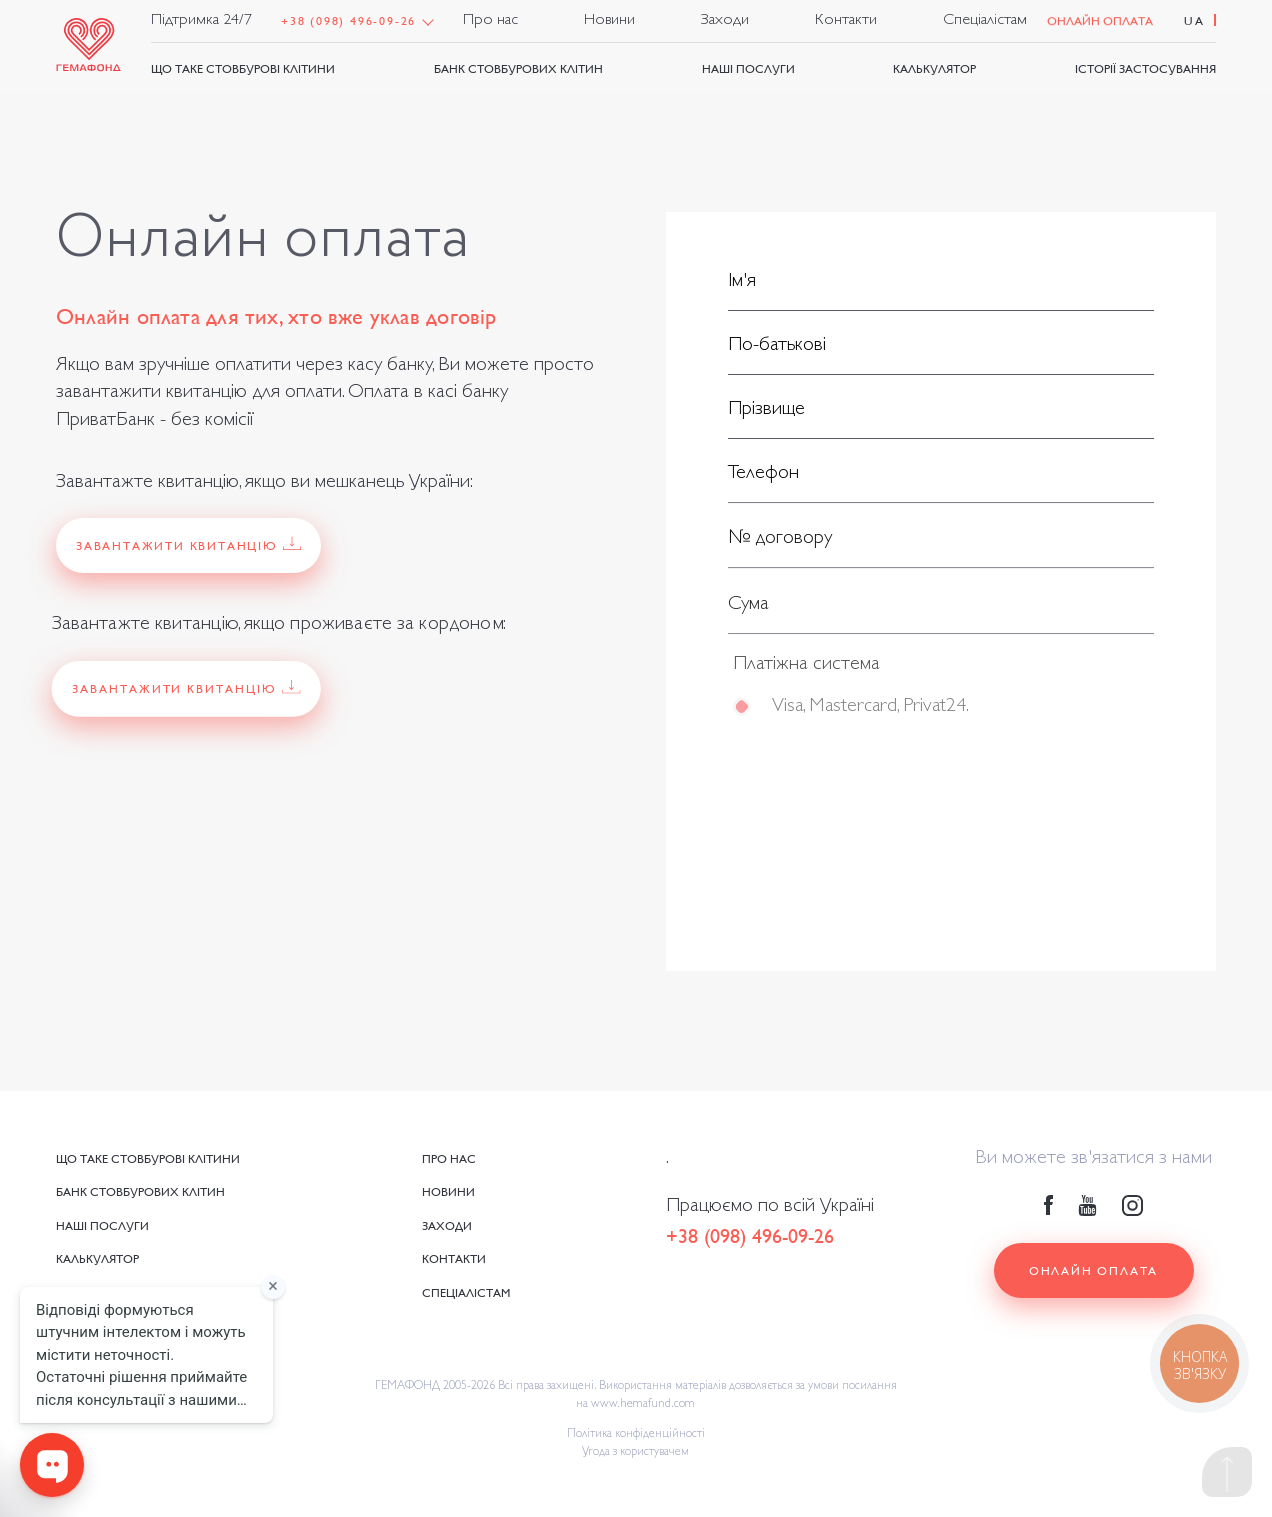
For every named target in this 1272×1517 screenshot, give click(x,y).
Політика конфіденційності (636, 1435)
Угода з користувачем (635, 1453)
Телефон (763, 477)
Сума (748, 611)
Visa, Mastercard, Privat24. (869, 713)
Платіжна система (806, 671)
